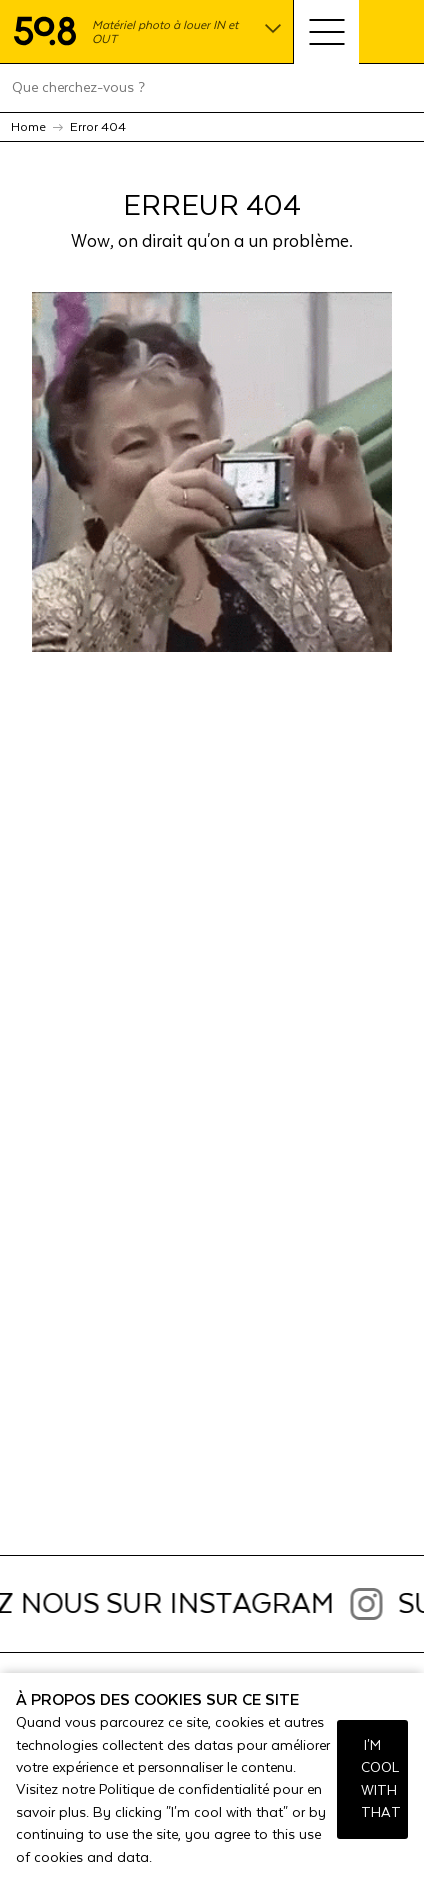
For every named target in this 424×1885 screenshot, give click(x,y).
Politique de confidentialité (184, 1790)
